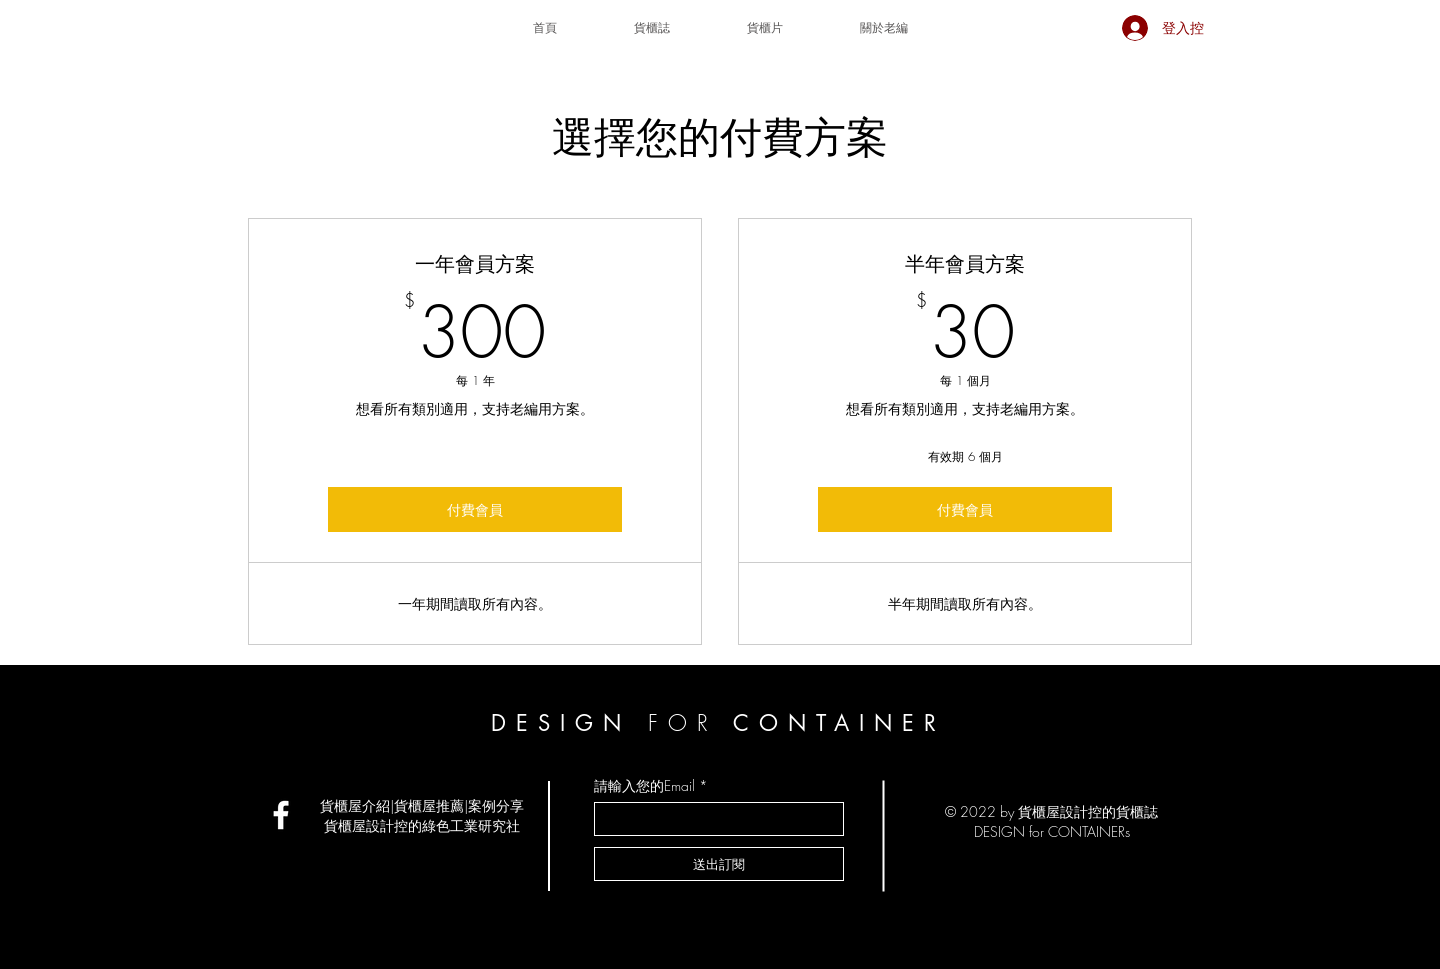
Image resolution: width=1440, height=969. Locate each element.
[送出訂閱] (719, 864)
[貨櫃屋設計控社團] (281, 815)
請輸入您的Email (644, 786)
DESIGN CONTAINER (718, 723)
